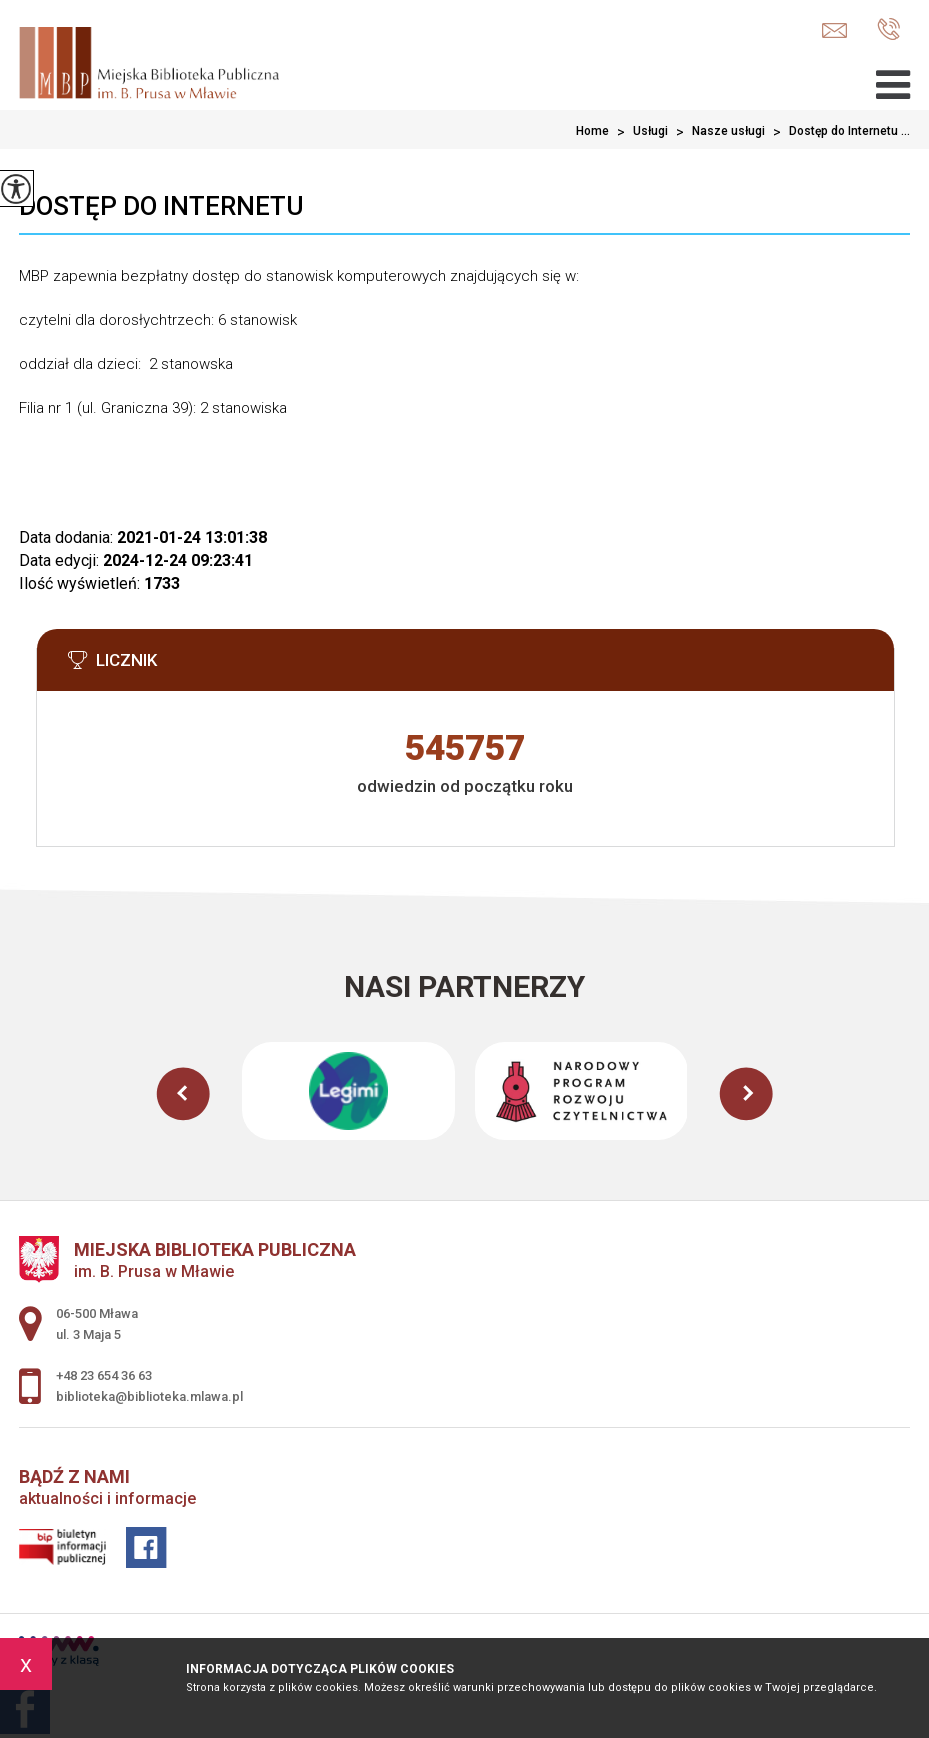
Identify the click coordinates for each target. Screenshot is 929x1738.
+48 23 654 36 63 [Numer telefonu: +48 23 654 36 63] (104, 1375)
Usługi (638, 132)
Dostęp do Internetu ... (837, 132)
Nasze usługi (716, 132)
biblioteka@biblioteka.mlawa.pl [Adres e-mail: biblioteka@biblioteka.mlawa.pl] (149, 1396)
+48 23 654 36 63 (888, 29)
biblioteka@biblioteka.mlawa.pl (834, 30)
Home (592, 131)
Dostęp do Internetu (161, 206)
